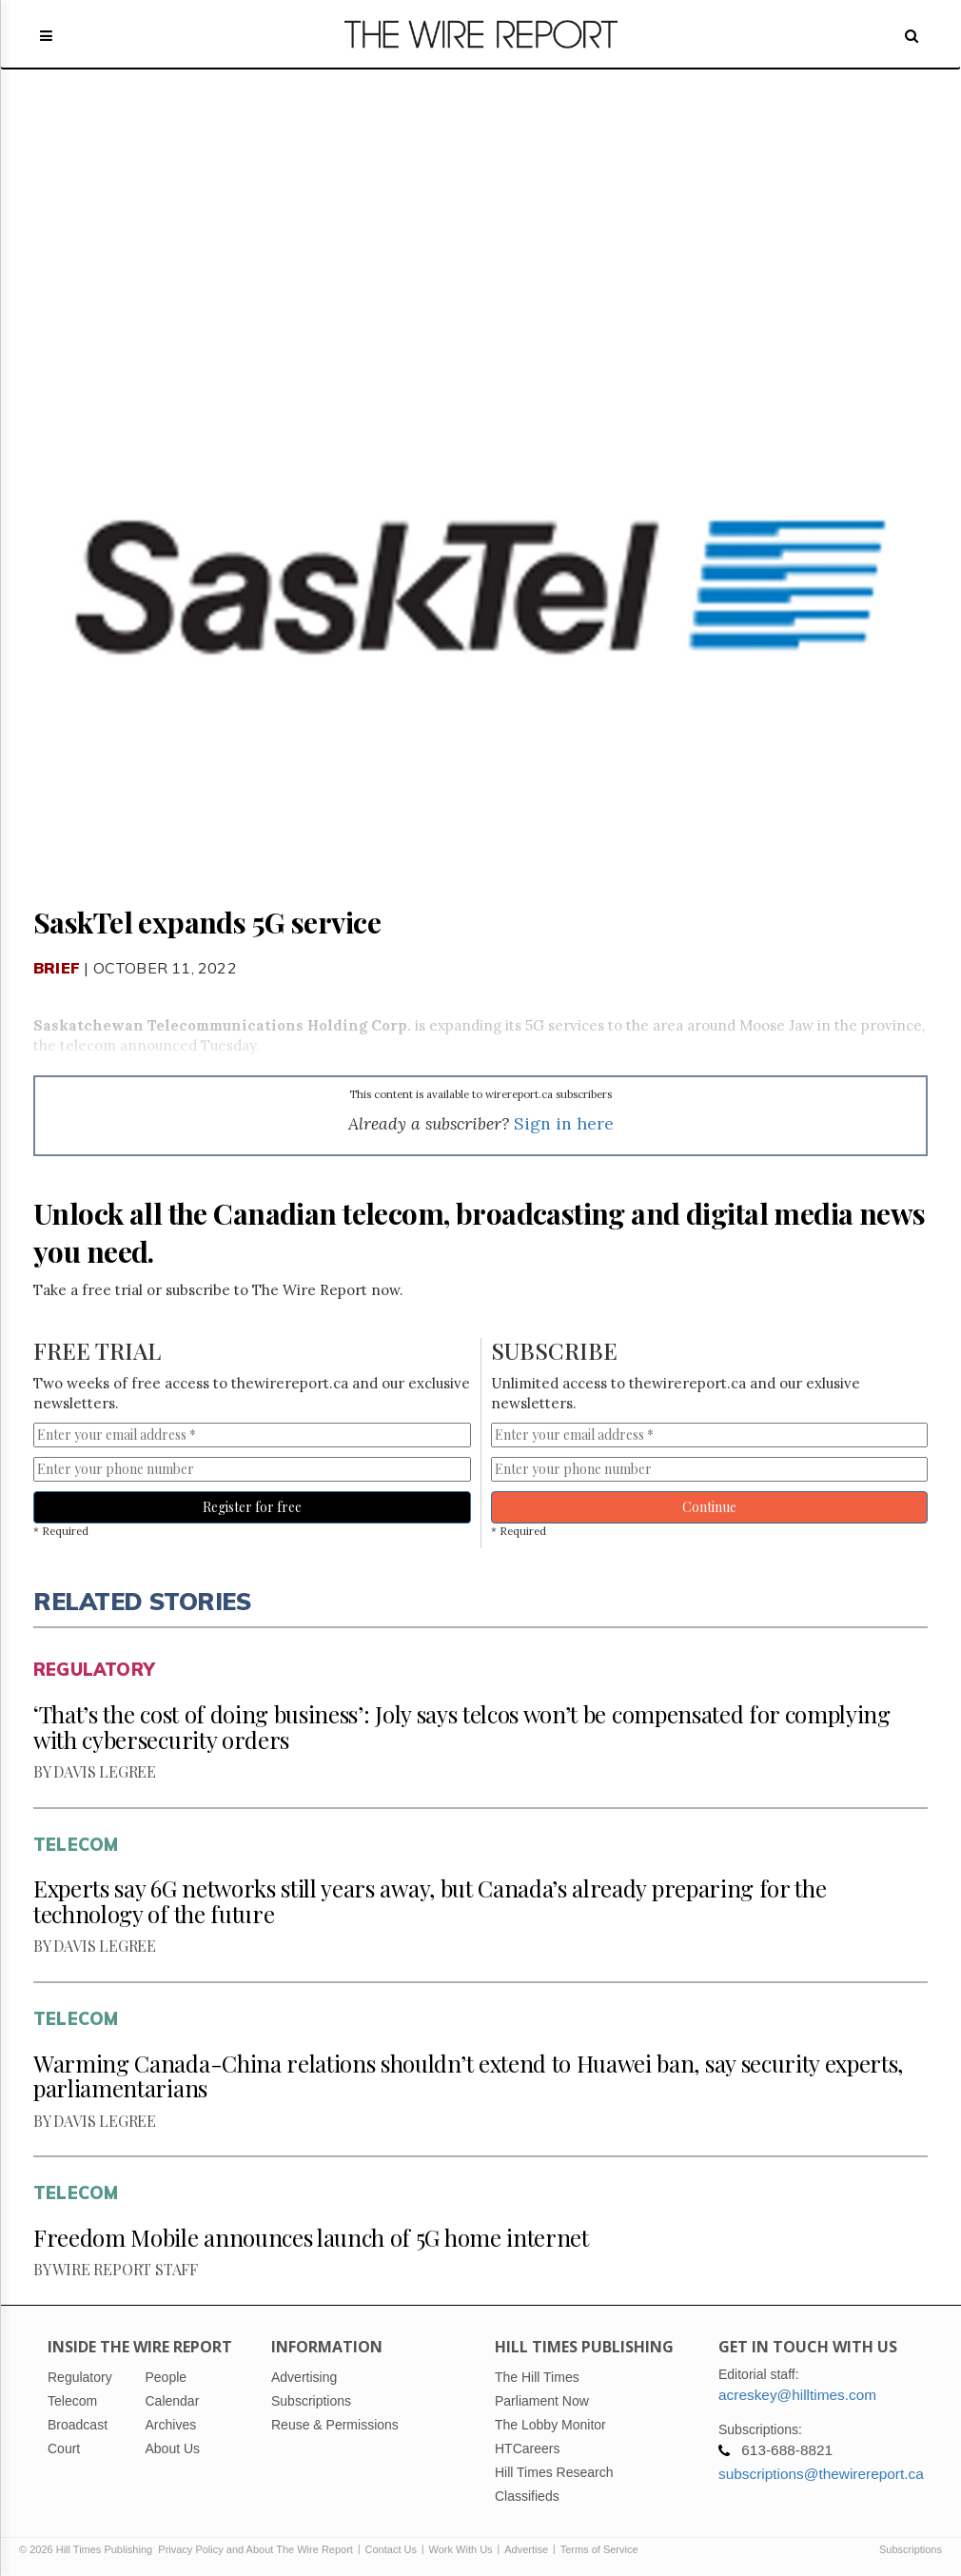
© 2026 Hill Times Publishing (88, 2549)
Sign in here (564, 1123)
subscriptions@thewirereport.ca (821, 2474)
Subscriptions (910, 2549)
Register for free (252, 1507)
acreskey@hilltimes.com (797, 2395)
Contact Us (391, 2549)
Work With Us (461, 2549)
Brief (56, 967)
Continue (709, 1507)
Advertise (526, 2549)
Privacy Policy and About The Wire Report (255, 2549)
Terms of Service (599, 2549)
